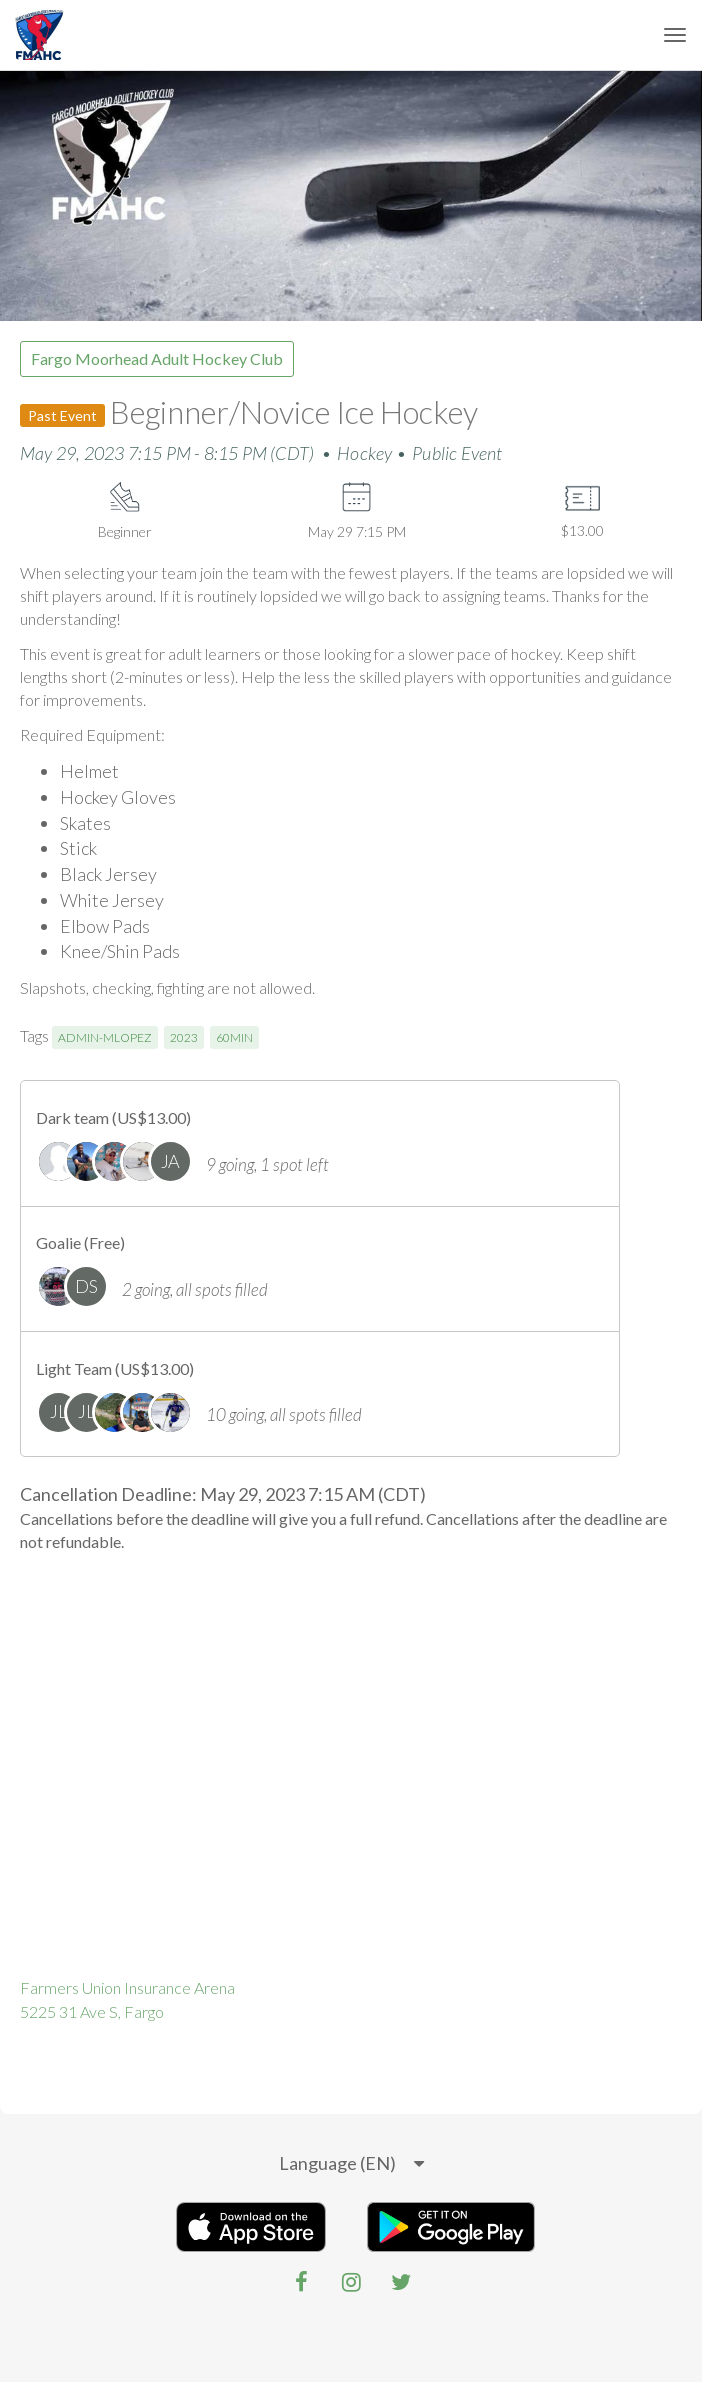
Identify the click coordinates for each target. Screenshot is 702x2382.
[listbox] (351, 2164)
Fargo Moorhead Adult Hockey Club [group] (157, 358)
